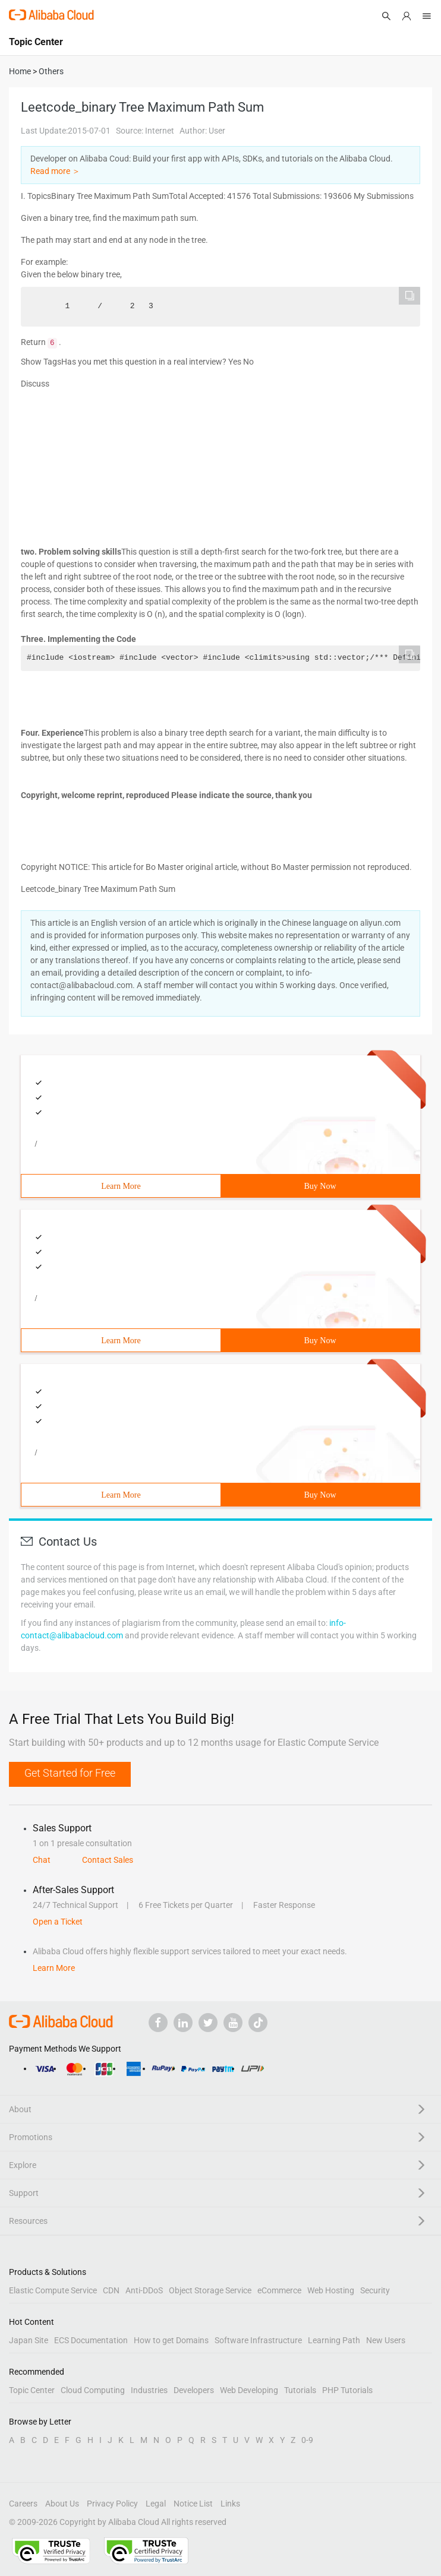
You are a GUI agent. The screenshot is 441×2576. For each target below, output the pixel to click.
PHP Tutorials (347, 2390)
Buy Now (320, 1186)
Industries (149, 2390)
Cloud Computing (93, 2390)
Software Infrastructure (258, 2340)
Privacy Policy (112, 2503)
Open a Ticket (58, 1921)
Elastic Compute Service (53, 2290)
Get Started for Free (69, 1773)
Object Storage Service (210, 2290)
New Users (385, 2340)
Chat (42, 1860)
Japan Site (28, 2340)
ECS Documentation (91, 2340)
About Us (62, 2503)
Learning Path (334, 2340)
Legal (156, 2503)
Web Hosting (330, 2290)
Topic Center (32, 2390)
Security (375, 2290)
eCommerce (279, 2290)
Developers (194, 2390)
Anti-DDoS (144, 2290)
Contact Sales (107, 1860)
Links (230, 2503)
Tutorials (300, 2390)
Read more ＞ (55, 171)
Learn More (120, 1186)
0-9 (307, 2440)
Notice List (193, 2503)
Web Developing (249, 2390)
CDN (111, 2290)
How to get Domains (171, 2340)
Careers (23, 2503)
